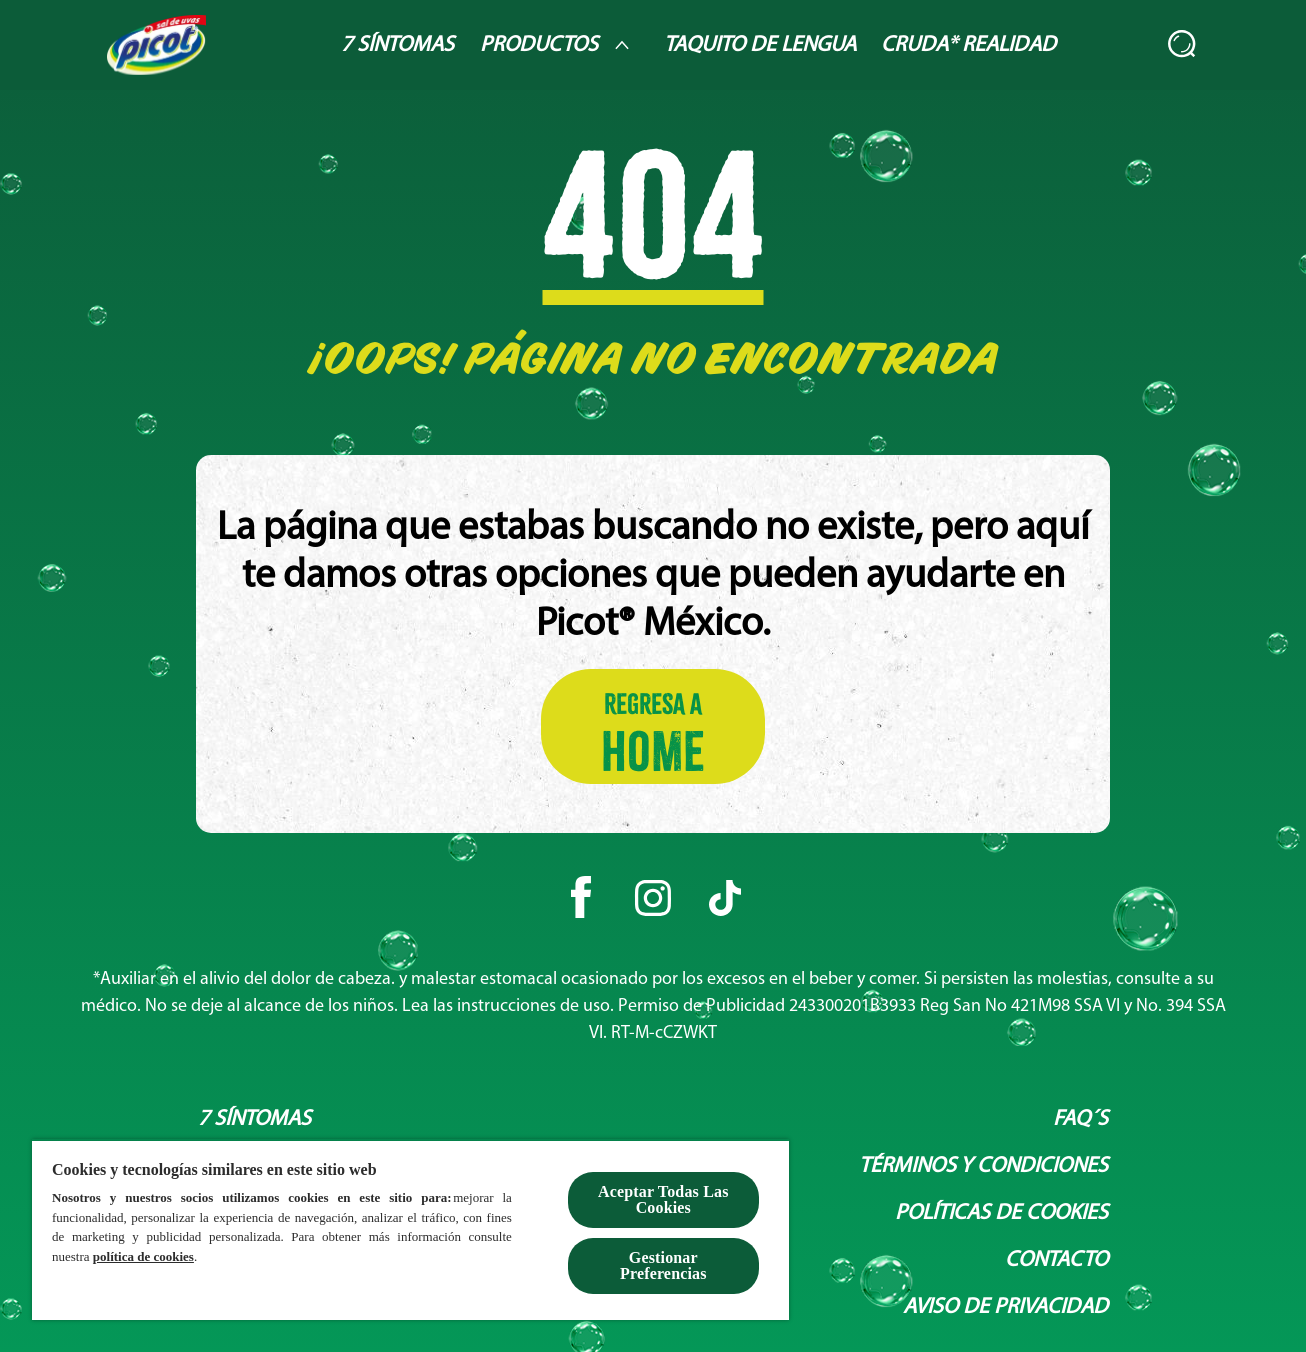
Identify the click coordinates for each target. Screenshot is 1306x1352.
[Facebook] (581, 898)
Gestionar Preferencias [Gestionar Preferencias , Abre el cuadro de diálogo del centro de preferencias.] (663, 1265)
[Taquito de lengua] (760, 45)
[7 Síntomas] (397, 45)
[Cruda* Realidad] (968, 45)
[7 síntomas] (254, 1119)
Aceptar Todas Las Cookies (663, 1199)
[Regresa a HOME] (653, 726)
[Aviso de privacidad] (1005, 1307)
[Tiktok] (725, 898)
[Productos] (559, 45)
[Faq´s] (1080, 1119)
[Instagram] (653, 898)
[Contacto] (1056, 1260)
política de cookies (143, 1256)
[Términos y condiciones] (983, 1166)
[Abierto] (1183, 45)
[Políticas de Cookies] (1001, 1213)
